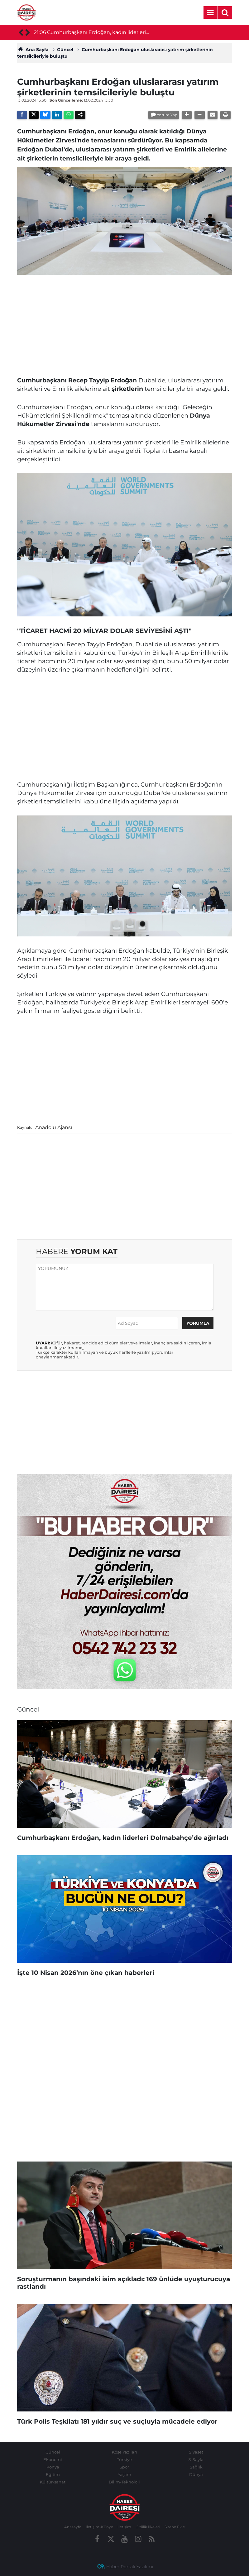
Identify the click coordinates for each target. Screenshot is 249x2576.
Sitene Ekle (175, 2527)
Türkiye (124, 2459)
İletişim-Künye (99, 2527)
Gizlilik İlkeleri (148, 2527)
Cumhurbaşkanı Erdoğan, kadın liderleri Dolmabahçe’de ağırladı (96, 32)
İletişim (124, 2527)
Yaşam (124, 2474)
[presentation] (20, 32)
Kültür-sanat (52, 2481)
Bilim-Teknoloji (124, 2481)
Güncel (65, 49)
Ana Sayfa (33, 49)
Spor (124, 2466)
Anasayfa (72, 2527)
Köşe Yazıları (124, 2451)
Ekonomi (52, 2459)
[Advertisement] (124, 323)
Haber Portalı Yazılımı (129, 2566)
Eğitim (53, 2474)
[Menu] (210, 13)
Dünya (196, 2474)
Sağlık (196, 2466)
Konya (52, 2466)
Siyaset (196, 2451)
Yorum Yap (167, 115)
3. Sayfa (196, 2459)
